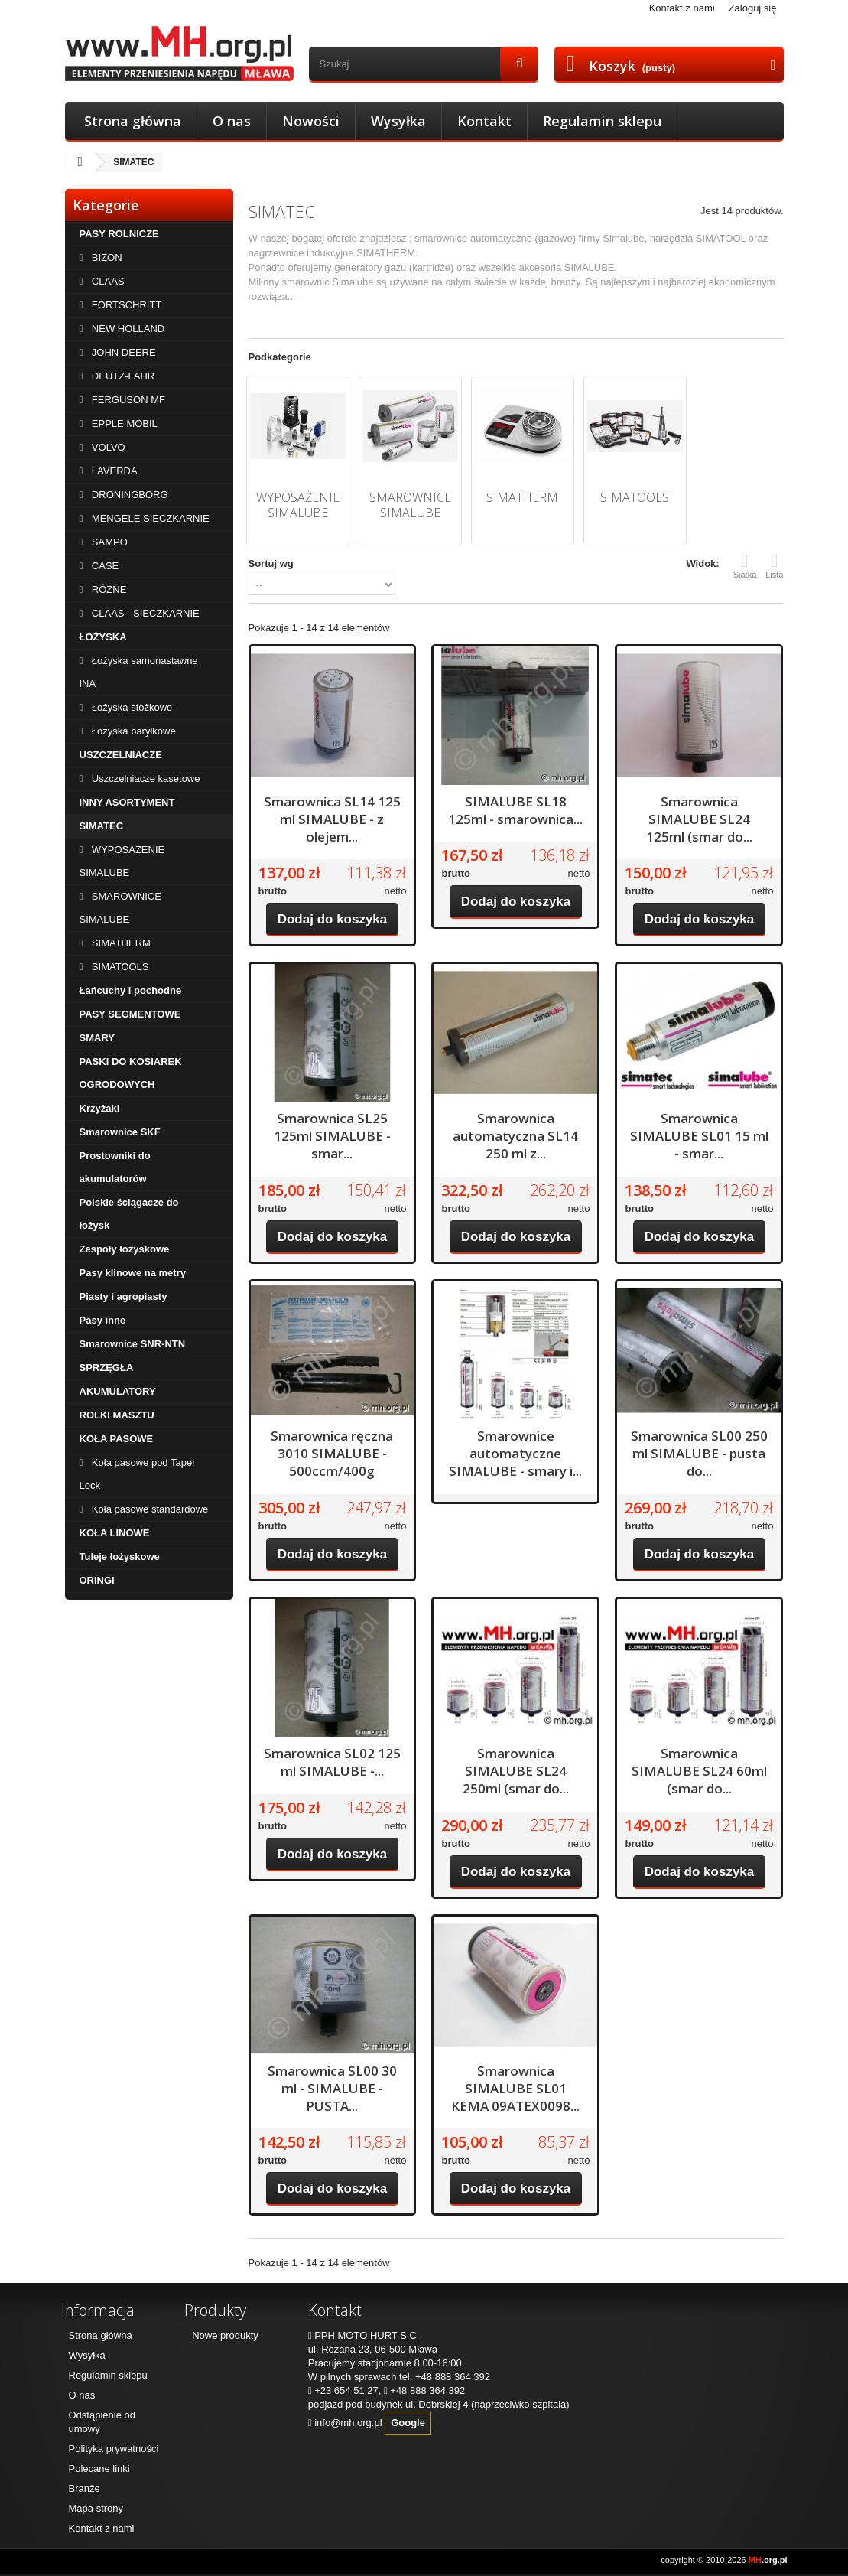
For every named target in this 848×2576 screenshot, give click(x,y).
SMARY (97, 1038)
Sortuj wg (271, 563)
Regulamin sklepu (602, 121)
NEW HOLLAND (126, 328)
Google (408, 2422)
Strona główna (132, 121)
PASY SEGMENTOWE (130, 1014)
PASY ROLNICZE (119, 233)
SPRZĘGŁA (107, 1367)
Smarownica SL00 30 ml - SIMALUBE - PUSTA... (332, 2088)
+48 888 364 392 (452, 2376)
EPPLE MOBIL (123, 423)
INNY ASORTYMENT (127, 802)
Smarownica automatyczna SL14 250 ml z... (515, 1135)
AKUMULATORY (118, 1391)
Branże (84, 2488)
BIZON (105, 257)
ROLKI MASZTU (117, 1415)
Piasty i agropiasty (123, 1296)
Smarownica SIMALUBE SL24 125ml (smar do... (699, 819)
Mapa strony (96, 2508)
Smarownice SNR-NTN (133, 1344)
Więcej (263, 311)
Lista (774, 565)
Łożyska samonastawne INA (139, 672)
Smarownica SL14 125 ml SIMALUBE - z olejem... (332, 819)
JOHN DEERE (122, 352)
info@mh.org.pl (348, 2422)
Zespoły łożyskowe (125, 1249)
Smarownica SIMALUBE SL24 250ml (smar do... (516, 1770)
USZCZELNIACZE (121, 754)
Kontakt (484, 121)
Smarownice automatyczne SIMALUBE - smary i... (515, 1453)
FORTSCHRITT (125, 305)
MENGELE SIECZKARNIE (149, 518)
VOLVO (107, 447)
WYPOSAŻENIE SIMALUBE (122, 861)
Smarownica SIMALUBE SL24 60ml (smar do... (699, 1770)
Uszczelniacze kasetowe (144, 778)
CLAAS (106, 281)
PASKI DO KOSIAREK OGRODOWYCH (131, 1073)
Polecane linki (99, 2468)
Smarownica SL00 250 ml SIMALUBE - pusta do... (699, 1453)
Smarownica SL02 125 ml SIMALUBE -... (332, 1762)
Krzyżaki (100, 1108)
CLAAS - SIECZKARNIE (144, 613)
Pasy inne (103, 1320)
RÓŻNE (107, 589)
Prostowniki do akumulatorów (115, 1167)
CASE (104, 566)
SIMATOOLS (118, 966)
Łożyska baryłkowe (132, 731)
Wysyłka (398, 121)
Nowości (311, 121)
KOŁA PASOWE (117, 1438)
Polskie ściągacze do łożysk (129, 1214)
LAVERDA (113, 471)
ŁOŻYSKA (103, 637)
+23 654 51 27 (346, 2390)
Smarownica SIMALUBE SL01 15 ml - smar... (699, 1135)
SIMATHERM (120, 943)
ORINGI (97, 1580)
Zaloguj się (753, 8)
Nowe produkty (225, 2335)
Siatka (745, 565)
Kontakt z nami (682, 8)
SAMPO (108, 542)
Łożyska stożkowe (130, 707)
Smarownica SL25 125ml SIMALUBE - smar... (332, 1135)
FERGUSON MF (127, 399)
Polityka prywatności (114, 2448)
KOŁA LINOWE (115, 1533)
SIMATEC (102, 826)
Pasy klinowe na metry (133, 1272)
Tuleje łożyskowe (120, 1556)
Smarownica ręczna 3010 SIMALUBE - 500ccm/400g (332, 1453)
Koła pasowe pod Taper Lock (138, 1474)
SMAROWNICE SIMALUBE (120, 908)
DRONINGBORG (128, 494)
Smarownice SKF (120, 1132)
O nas (232, 121)
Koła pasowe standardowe (148, 1509)
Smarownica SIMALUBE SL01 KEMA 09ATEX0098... (515, 2088)
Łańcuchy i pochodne (131, 990)
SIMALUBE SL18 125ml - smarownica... (515, 810)
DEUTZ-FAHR (121, 376)
